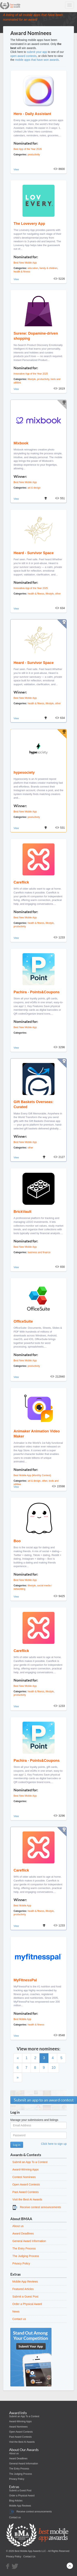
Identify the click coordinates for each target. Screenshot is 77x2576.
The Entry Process (24, 2248)
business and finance (39, 1252)
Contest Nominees (24, 2177)
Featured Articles (23, 2289)
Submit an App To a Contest (29, 2162)
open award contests (23, 56)
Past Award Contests (25, 2192)
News (15, 2311)
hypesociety (24, 772)
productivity (34, 154)
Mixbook (21, 443)
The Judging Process (25, 2256)
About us (18, 2226)
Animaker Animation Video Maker (37, 1433)
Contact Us (29, 2556)
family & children (48, 268)
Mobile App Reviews (25, 2281)
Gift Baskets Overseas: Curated (33, 1104)
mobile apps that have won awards (37, 59)
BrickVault (22, 1212)
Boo (17, 1541)
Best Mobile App (22, 1905)
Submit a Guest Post (25, 2296)
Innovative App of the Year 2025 (31, 373)
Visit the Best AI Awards (27, 2199)
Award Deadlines (23, 2233)
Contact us (19, 2319)
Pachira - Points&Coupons (37, 992)
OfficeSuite (23, 1321)
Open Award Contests (26, 2184)
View (16, 169)
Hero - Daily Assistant (32, 114)
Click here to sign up (54, 2143)
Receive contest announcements (36, 2207)
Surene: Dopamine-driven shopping (36, 335)
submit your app (37, 51)
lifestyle (32, 379)
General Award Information (29, 2241)
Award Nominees (18, 2426)
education (33, 268)
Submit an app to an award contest (44, 2100)
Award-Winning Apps (25, 2169)
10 (53, 2068)
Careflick (21, 882)
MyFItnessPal (25, 1980)
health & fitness (22, 271)
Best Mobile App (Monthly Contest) (32, 1475)
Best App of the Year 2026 (28, 149)
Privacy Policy (21, 2263)
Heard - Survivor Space (34, 553)
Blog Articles (15, 2500)
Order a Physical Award (27, 2304)
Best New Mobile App (25, 262)
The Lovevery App (29, 224)
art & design (34, 487)
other (58, 593)
